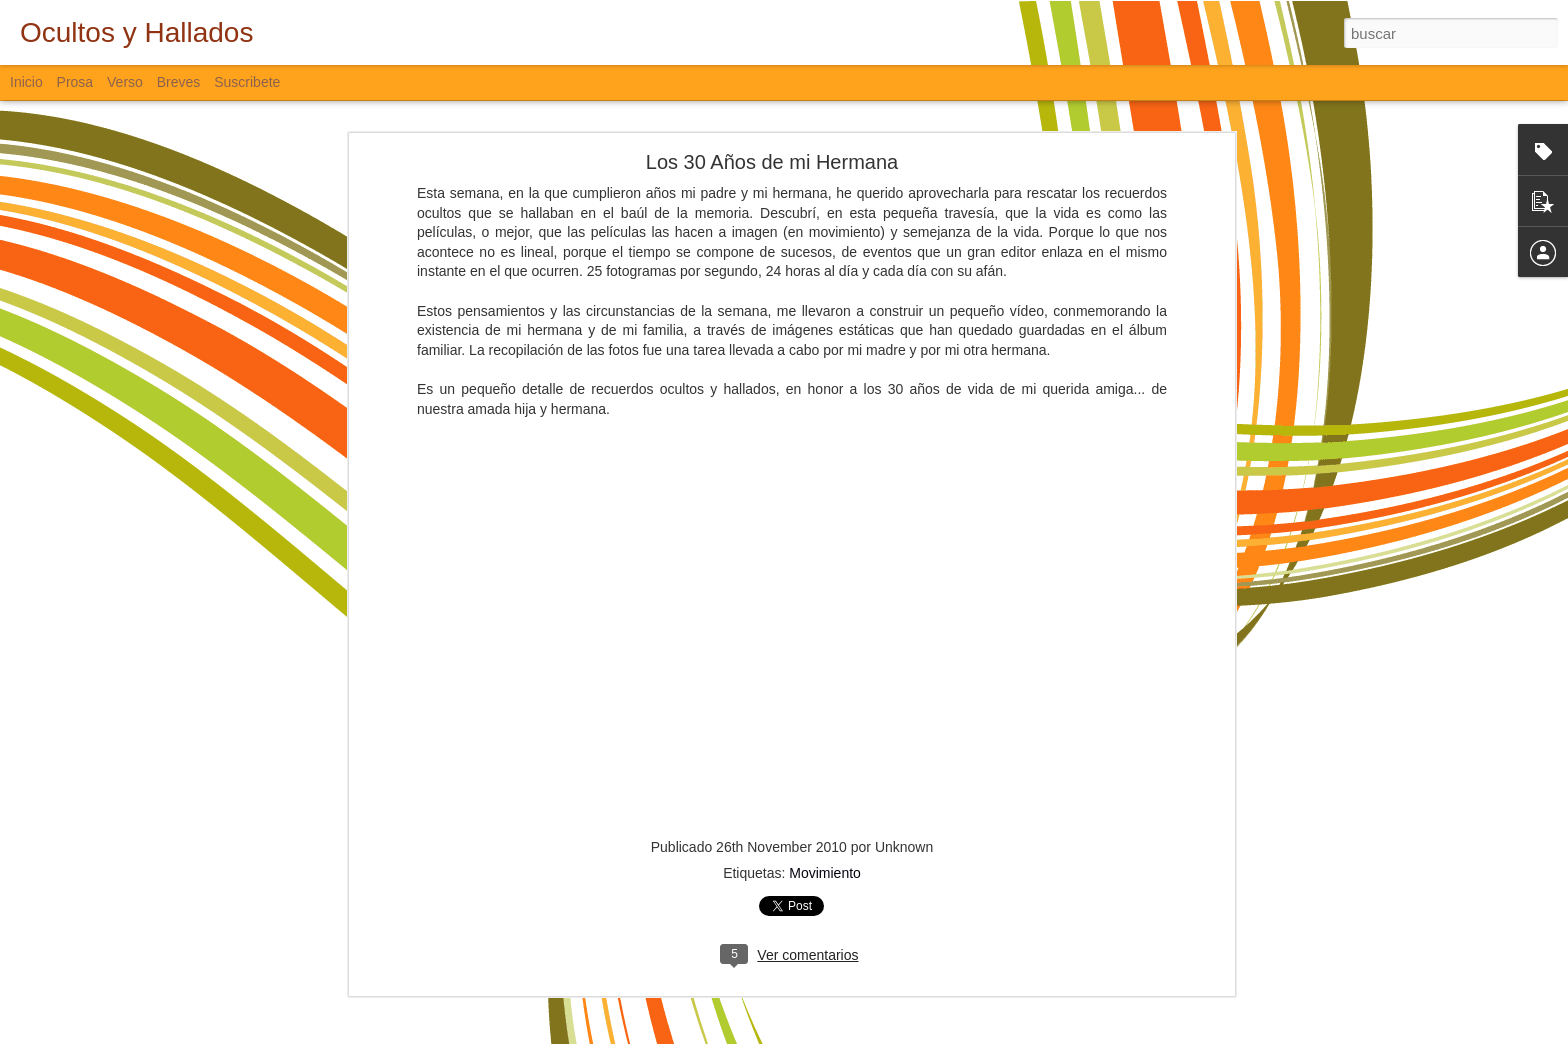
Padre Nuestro (87, 772)
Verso (125, 82)
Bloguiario (606, 903)
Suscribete (247, 82)
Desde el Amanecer (101, 907)
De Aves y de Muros (102, 952)
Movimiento (825, 434)
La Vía (66, 817)
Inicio (26, 82)
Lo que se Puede (94, 997)
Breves (179, 82)
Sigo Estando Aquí (98, 862)
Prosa (75, 82)
